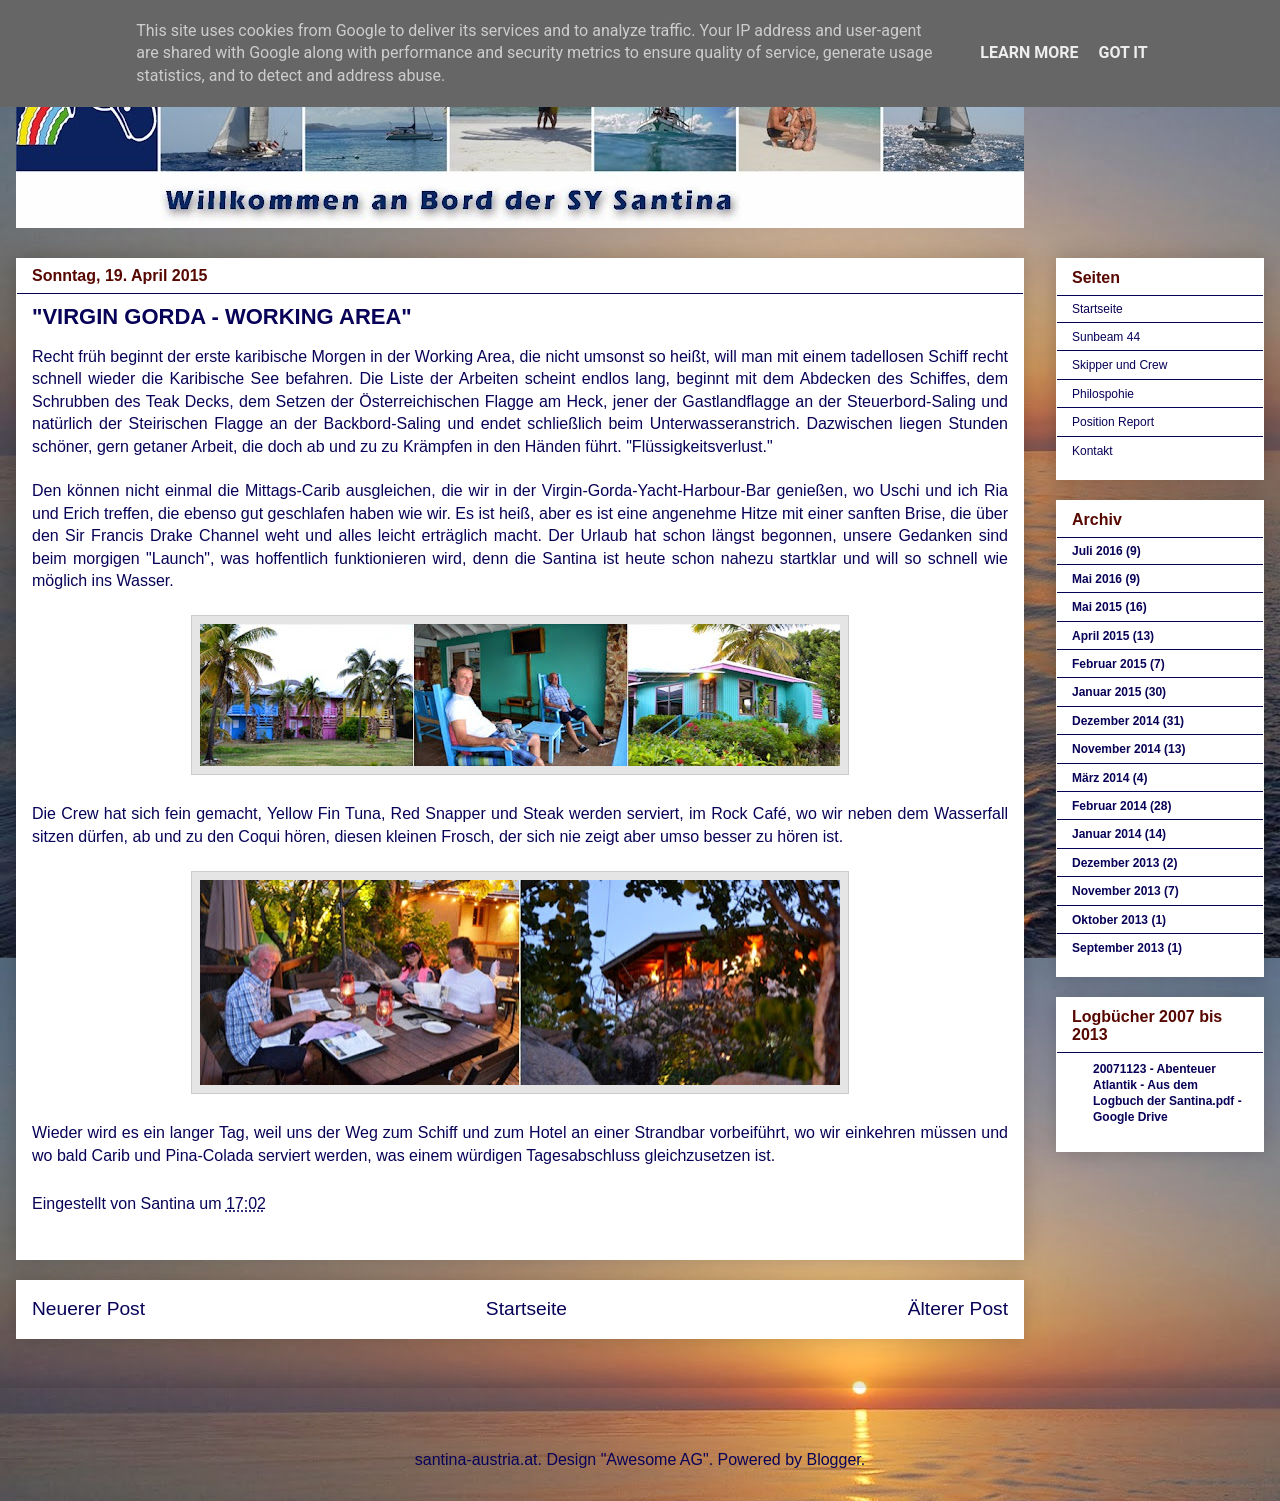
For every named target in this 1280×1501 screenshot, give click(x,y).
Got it (1122, 52)
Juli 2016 (1097, 551)
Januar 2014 (1106, 834)
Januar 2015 (1106, 692)
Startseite (526, 1308)
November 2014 (1116, 749)
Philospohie (1103, 394)
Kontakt (1092, 451)
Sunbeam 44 (1106, 337)
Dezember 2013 (1115, 863)
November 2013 (1116, 891)
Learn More (1029, 52)
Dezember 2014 (1115, 721)
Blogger (833, 1459)
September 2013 (1118, 948)
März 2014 (1100, 778)
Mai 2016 (1097, 579)
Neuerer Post (88, 1308)
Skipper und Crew (1119, 365)
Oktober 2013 (1110, 920)
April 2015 (1100, 636)
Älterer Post (958, 1308)
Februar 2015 (1109, 664)
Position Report (1113, 422)
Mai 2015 (1097, 607)
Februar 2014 (1109, 806)
